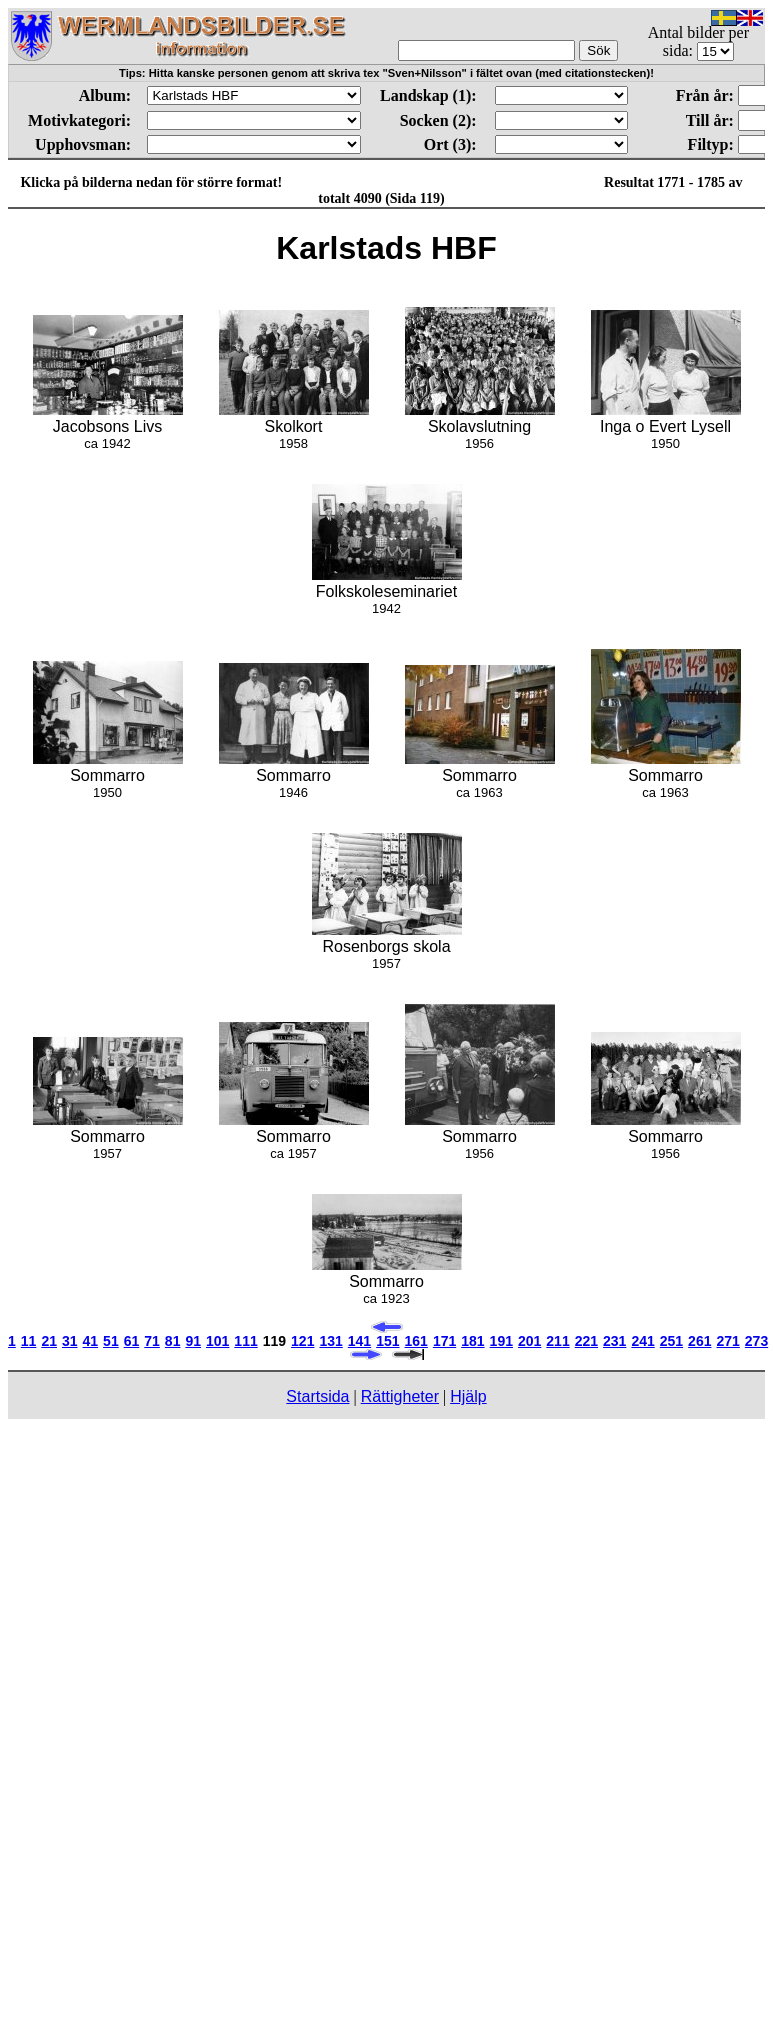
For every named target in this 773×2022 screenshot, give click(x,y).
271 (727, 1341)
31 (70, 1341)
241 (642, 1341)
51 (111, 1341)
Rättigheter (400, 1396)
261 (699, 1341)
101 (217, 1341)
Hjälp (468, 1396)
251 (671, 1341)
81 (173, 1341)
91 (193, 1341)
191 (501, 1341)
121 (302, 1341)
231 (614, 1341)
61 (132, 1341)
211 (557, 1341)
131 (330, 1341)
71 (152, 1341)
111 (245, 1341)
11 (29, 1341)
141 (359, 1341)
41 (91, 1341)
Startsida (317, 1396)
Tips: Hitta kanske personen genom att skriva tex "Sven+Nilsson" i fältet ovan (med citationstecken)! (386, 73)
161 (416, 1341)
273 (756, 1341)
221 (586, 1341)
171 (444, 1341)
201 (529, 1341)
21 (49, 1341)
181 (472, 1341)
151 (387, 1341)
